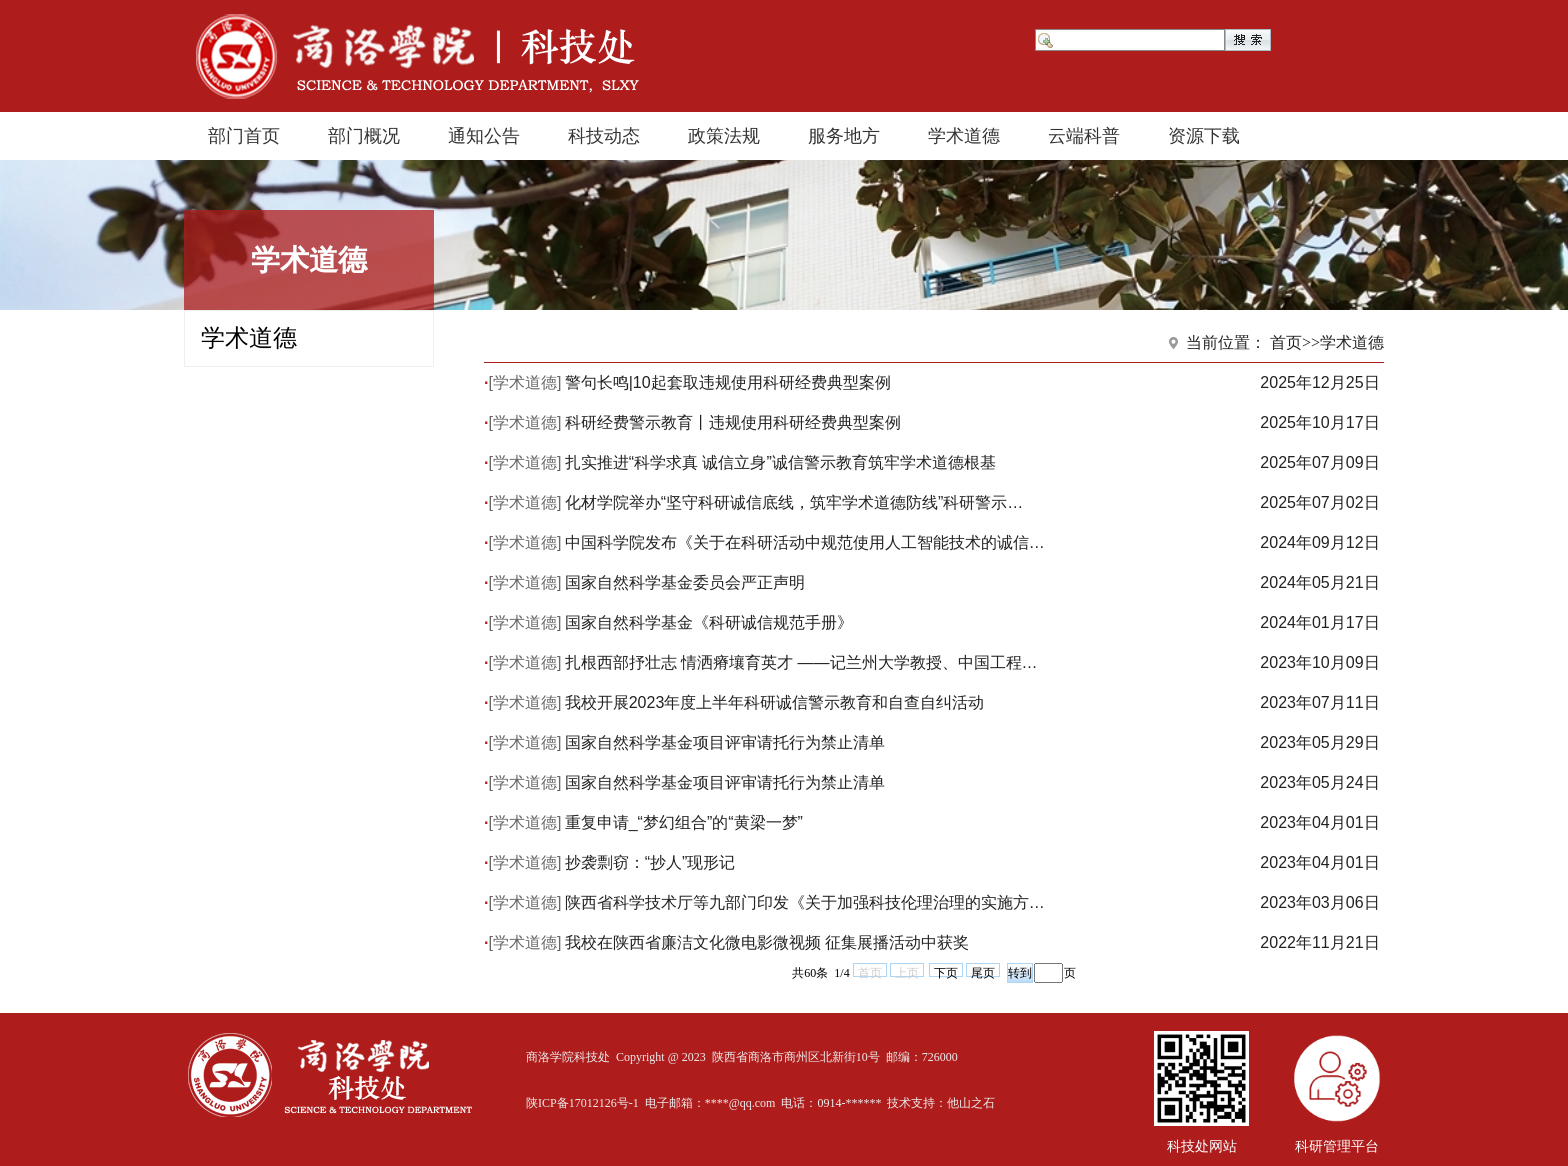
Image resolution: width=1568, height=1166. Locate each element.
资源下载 (1204, 136)
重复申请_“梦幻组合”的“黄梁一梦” (684, 822)
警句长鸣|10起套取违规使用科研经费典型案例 (728, 382)
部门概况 (364, 136)
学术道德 (964, 136)
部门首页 (244, 136)
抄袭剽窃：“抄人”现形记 (650, 862)
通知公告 (484, 136)
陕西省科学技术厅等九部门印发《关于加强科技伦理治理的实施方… (805, 902)
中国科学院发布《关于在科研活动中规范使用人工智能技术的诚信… (805, 542)
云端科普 (1084, 136)
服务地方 (844, 136)
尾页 (983, 971)
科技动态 (604, 136)
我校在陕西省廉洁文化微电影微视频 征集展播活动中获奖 (767, 942)
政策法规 (724, 136)
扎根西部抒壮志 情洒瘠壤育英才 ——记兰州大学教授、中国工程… (801, 662)
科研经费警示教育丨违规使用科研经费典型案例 (733, 422)
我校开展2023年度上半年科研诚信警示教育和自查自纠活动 (775, 702)
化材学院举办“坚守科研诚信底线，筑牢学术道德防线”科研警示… (794, 502)
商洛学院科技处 (568, 1057)
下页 (946, 971)
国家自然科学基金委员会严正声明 (685, 582)
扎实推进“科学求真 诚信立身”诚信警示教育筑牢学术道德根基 (780, 462)
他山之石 (971, 1103)
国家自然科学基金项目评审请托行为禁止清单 (725, 742)
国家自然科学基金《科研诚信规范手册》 (709, 622)
